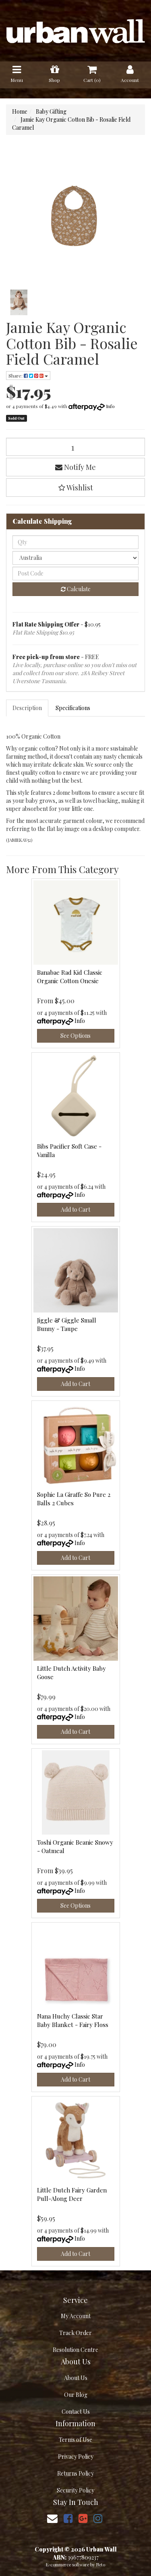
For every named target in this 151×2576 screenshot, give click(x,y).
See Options (75, 1035)
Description (27, 708)
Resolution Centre (75, 2350)
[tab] (27, 708)
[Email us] (52, 2518)
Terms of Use (75, 2439)
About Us (75, 2378)
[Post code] (75, 573)
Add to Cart (75, 1209)
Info (110, 406)
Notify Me (75, 467)
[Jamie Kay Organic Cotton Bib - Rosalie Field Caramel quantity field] (75, 447)
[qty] (75, 542)
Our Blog (75, 2394)
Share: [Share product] (28, 375)
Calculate (76, 589)
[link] (68, 2518)
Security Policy (75, 2490)
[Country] (75, 558)
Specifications (73, 708)
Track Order (75, 2333)
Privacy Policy (75, 2456)
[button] (75, 487)
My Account (76, 2316)
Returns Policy (75, 2473)
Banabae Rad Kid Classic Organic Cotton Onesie (69, 976)
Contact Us (76, 2411)
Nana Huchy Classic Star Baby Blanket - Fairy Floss (72, 2020)
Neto (100, 2565)
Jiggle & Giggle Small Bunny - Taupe (66, 1324)
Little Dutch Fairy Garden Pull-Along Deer (72, 2194)
